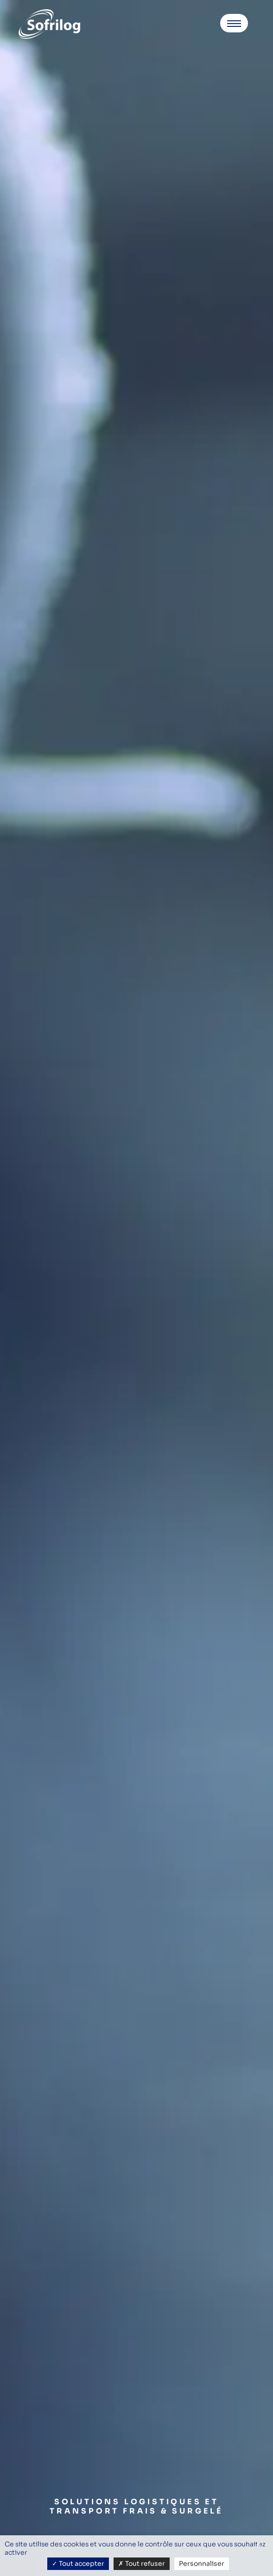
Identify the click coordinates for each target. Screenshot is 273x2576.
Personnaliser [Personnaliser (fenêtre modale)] (201, 2563)
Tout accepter (78, 2563)
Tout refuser (141, 2563)
